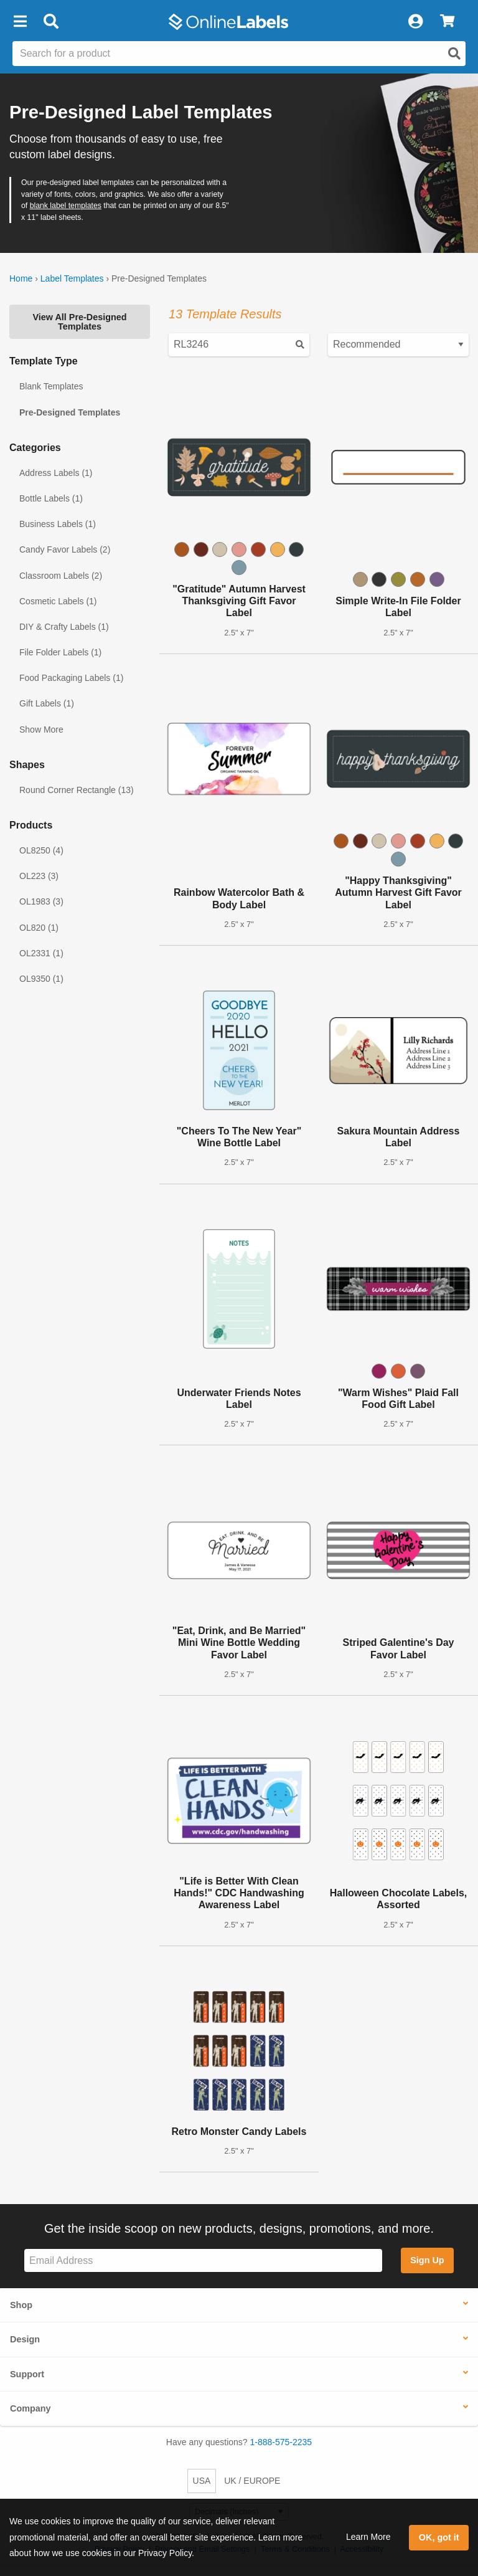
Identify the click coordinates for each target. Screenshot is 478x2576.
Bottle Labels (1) (51, 498)
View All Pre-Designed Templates (79, 321)
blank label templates (65, 205)
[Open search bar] (51, 22)
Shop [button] (21, 2305)
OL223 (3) (39, 876)
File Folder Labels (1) (60, 652)
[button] (20, 22)
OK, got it (439, 2537)
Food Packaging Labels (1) (71, 678)
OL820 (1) (39, 928)
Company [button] (30, 2408)
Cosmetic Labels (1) (58, 601)
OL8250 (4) (41, 850)
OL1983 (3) (41, 901)
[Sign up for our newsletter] (203, 2260)
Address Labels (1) (56, 473)
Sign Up (427, 2260)
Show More (41, 729)
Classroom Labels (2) (60, 576)
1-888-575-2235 (281, 2442)
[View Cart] (447, 22)
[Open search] (454, 53)
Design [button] (25, 2339)
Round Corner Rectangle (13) (76, 790)
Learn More (368, 2537)
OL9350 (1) (41, 979)
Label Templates (72, 278)
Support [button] (27, 2374)
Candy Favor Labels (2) (64, 549)
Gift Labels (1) (46, 703)
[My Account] (415, 22)
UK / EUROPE (252, 2481)
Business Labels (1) (57, 524)
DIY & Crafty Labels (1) (64, 627)
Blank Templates (51, 386)
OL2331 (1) (41, 953)
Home (20, 278)
